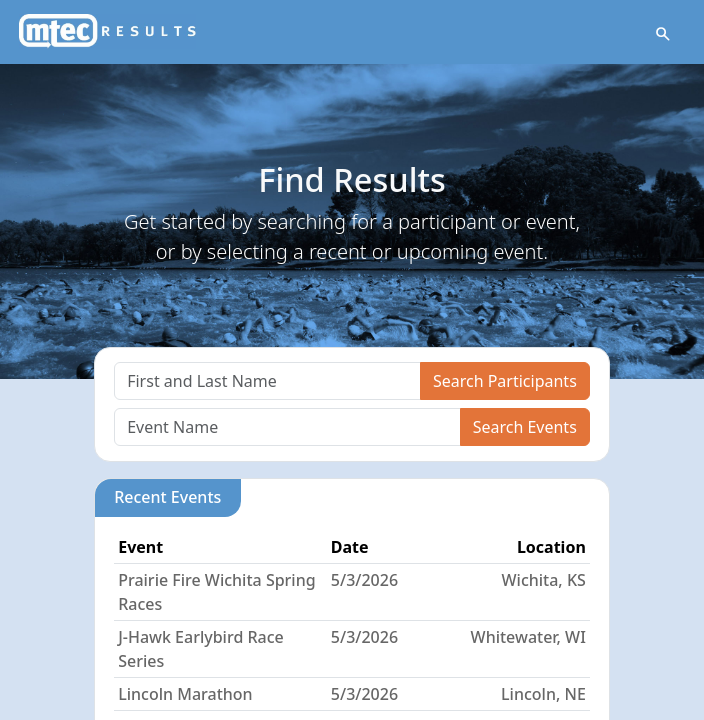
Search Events (525, 427)
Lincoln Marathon (185, 694)
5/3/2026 (364, 580)
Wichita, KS (544, 580)
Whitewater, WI (528, 637)
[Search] (267, 381)
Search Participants (505, 381)
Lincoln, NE (543, 694)
